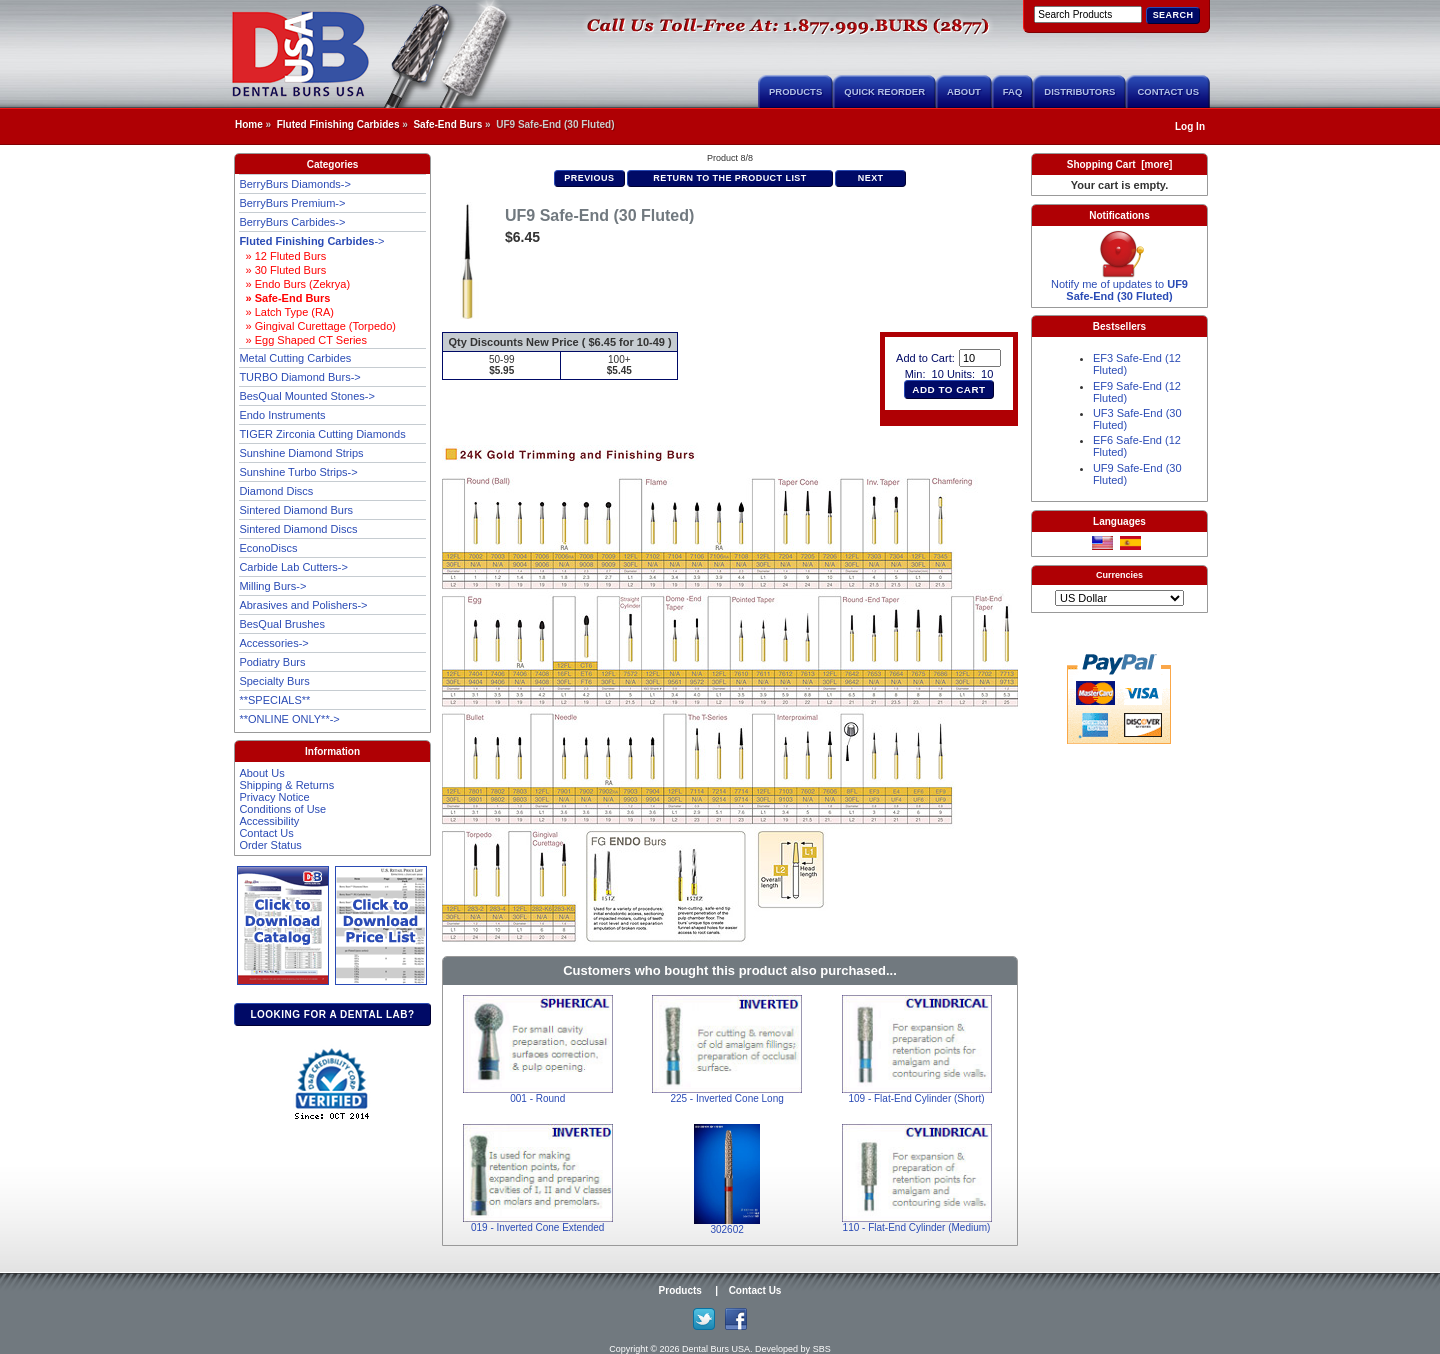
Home (249, 124)
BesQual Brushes (282, 624)
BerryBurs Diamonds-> (295, 184)
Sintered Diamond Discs (298, 529)
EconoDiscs (268, 548)
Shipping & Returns (286, 785)
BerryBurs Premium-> (292, 203)
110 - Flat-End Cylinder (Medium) (917, 1227)
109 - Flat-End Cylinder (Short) (916, 1098)
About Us (261, 773)
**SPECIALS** (274, 700)
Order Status (270, 845)
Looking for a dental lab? (332, 1014)
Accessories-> (273, 643)
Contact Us (1168, 91)
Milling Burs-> (272, 586)
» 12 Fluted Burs (282, 256)
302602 (726, 1229)
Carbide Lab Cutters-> (293, 567)
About (964, 91)
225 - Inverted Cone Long (726, 1098)
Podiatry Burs (272, 662)
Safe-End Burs (447, 124)
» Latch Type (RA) (286, 312)
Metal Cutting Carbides (295, 358)
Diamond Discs (276, 491)
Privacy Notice (274, 797)
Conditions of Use (282, 809)
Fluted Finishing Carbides (338, 124)
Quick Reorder (884, 91)
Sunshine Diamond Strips (301, 453)
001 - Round (537, 1098)
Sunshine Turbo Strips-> (298, 472)
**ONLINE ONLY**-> (289, 719)
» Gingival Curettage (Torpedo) (317, 326)
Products (795, 91)
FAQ (1013, 91)
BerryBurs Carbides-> (292, 222)
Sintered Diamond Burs (296, 510)
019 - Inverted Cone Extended (537, 1227)
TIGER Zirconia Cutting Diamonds (322, 434)
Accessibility (269, 821)
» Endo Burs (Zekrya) (294, 284)
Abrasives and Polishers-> (303, 605)
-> (311, 241)
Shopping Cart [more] (1120, 164)
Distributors (1079, 91)
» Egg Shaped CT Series (303, 340)
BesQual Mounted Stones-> (306, 396)
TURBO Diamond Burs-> (299, 377)
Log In (1190, 126)
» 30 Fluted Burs (282, 270)
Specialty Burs (274, 681)
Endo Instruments (282, 415)
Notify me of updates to (1119, 285)
